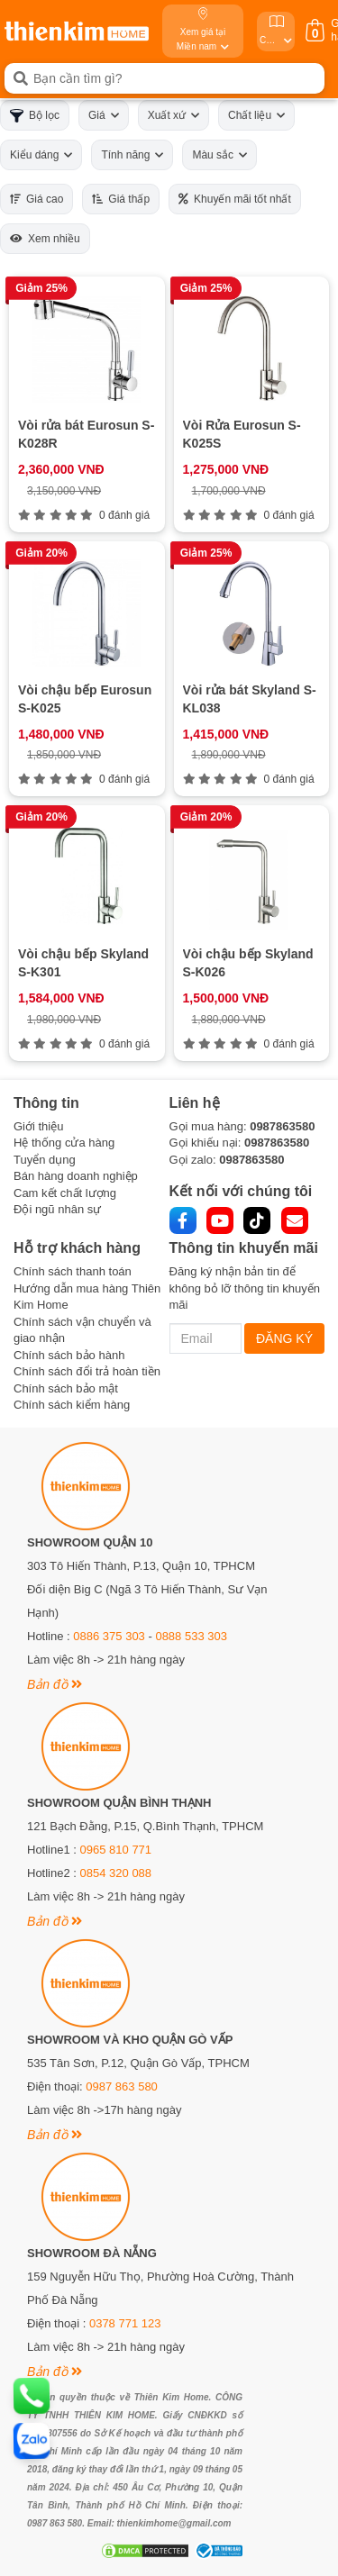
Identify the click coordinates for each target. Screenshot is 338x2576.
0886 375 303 (109, 1636)
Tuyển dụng (45, 1159)
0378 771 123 (125, 2323)
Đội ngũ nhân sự (57, 1209)
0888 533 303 (191, 1636)
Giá (103, 115)
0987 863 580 (122, 2086)
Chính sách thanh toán (73, 1271)
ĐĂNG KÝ (284, 1338)
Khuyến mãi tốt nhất (234, 199)
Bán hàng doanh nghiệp (76, 1176)
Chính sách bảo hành (69, 1355)
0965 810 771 (116, 1849)
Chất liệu (256, 115)
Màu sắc (219, 155)
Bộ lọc (34, 115)
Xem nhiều (45, 238)
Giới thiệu (38, 1126)
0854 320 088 (116, 1873)
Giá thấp (121, 199)
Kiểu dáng (41, 155)
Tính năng (132, 155)
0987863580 (282, 1126)
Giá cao (36, 199)
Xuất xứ (173, 115)
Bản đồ (54, 1684)
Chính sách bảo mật (66, 1388)
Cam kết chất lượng (65, 1193)
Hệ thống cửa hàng (64, 1142)
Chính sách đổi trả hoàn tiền (87, 1371)
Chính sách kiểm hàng (72, 1404)
